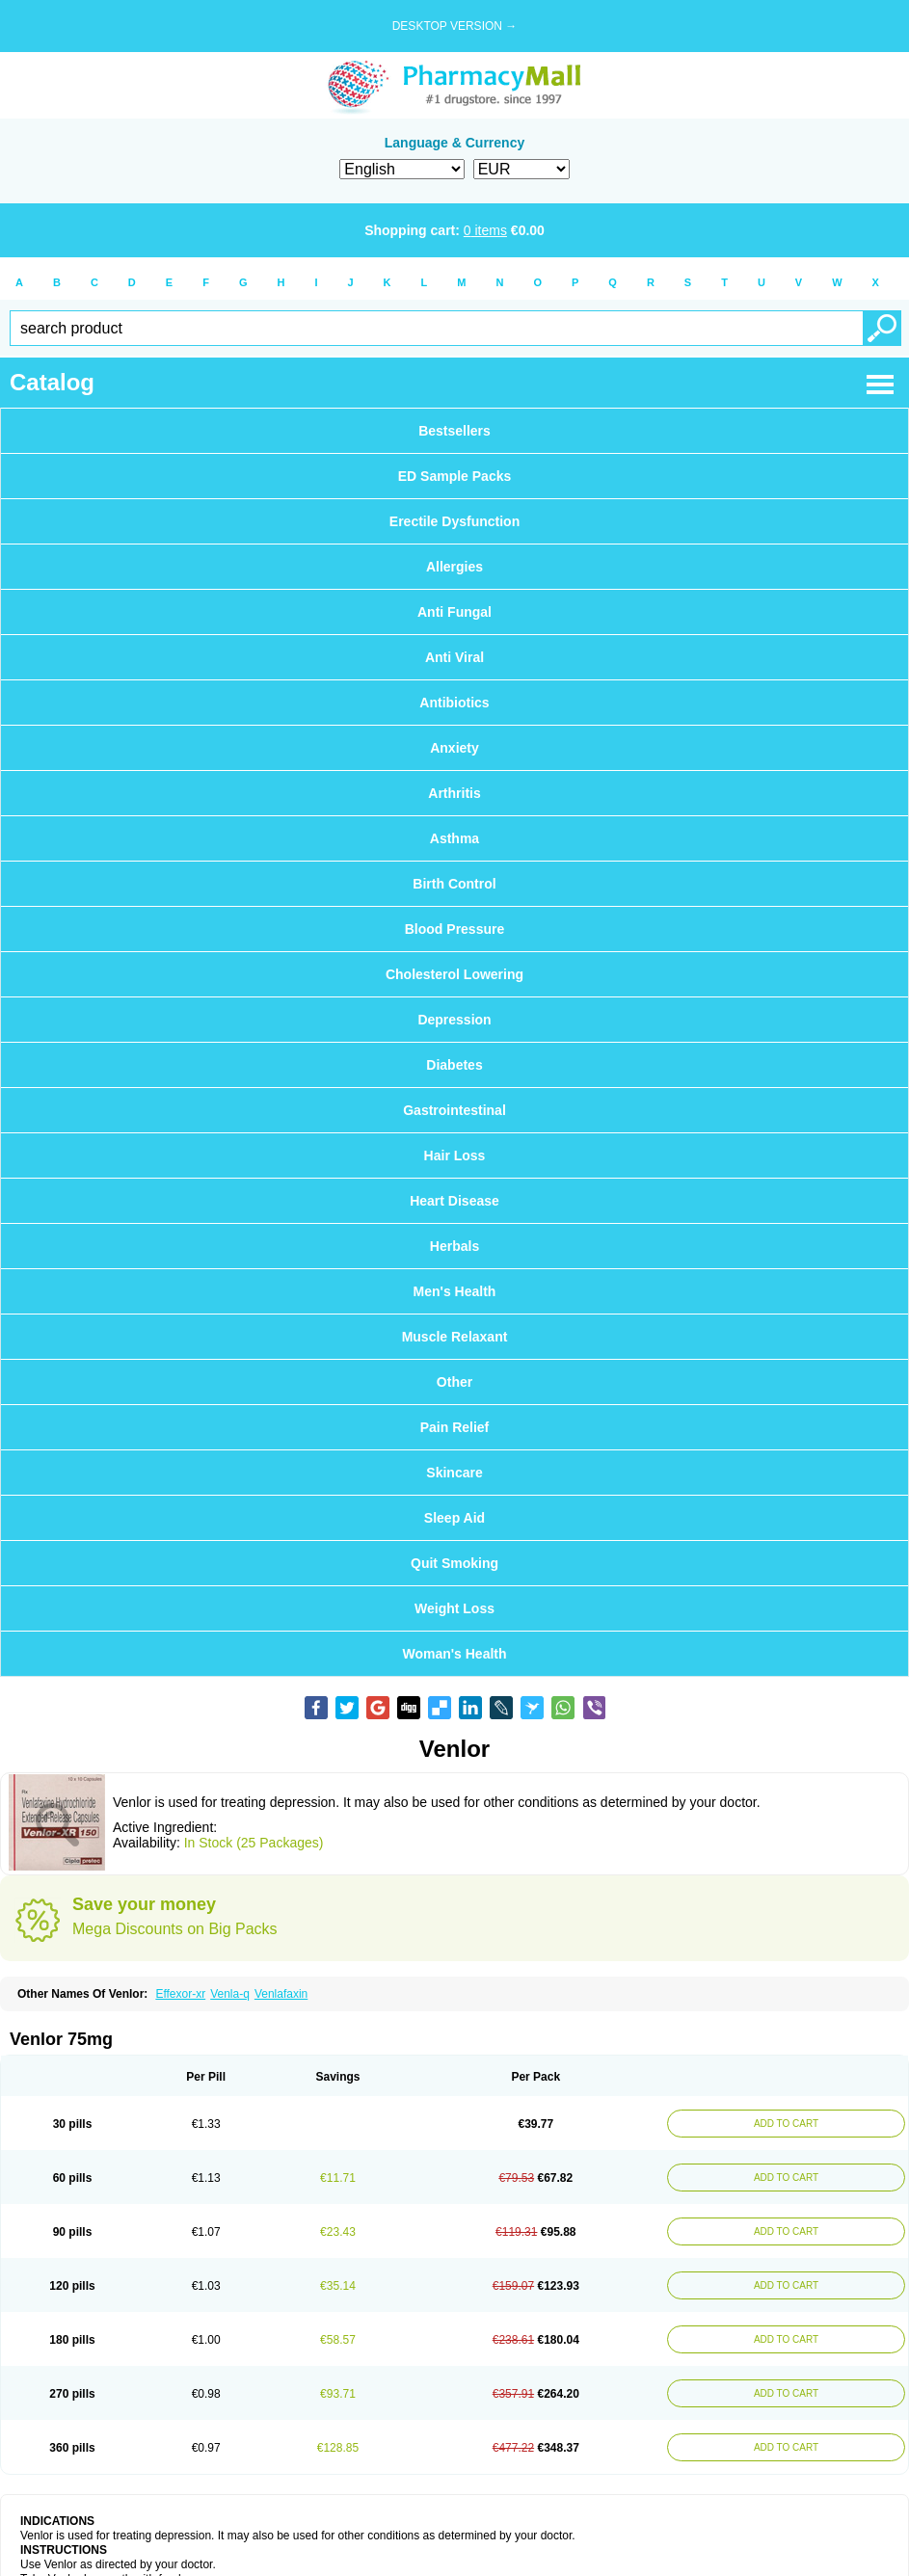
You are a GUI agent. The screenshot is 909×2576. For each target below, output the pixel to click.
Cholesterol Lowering (454, 974)
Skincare (454, 1472)
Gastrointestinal (454, 1110)
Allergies (454, 566)
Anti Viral (454, 657)
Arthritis (454, 793)
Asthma (454, 838)
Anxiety (454, 748)
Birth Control (454, 883)
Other (454, 1382)
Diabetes (454, 1065)
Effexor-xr (180, 1994)
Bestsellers (454, 430)
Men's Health (455, 1291)
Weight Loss (454, 1608)
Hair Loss (455, 1155)
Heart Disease (454, 1200)
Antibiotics (454, 702)
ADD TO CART (786, 2123)
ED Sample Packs (455, 476)
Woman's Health (454, 1653)
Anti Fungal (454, 612)
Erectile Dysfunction (454, 521)
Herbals (454, 1246)
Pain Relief (455, 1427)
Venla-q (230, 1994)
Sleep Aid (454, 1518)
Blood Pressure (454, 929)
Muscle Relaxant (455, 1336)
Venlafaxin (280, 1994)
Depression (454, 1019)
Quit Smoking (454, 1563)
